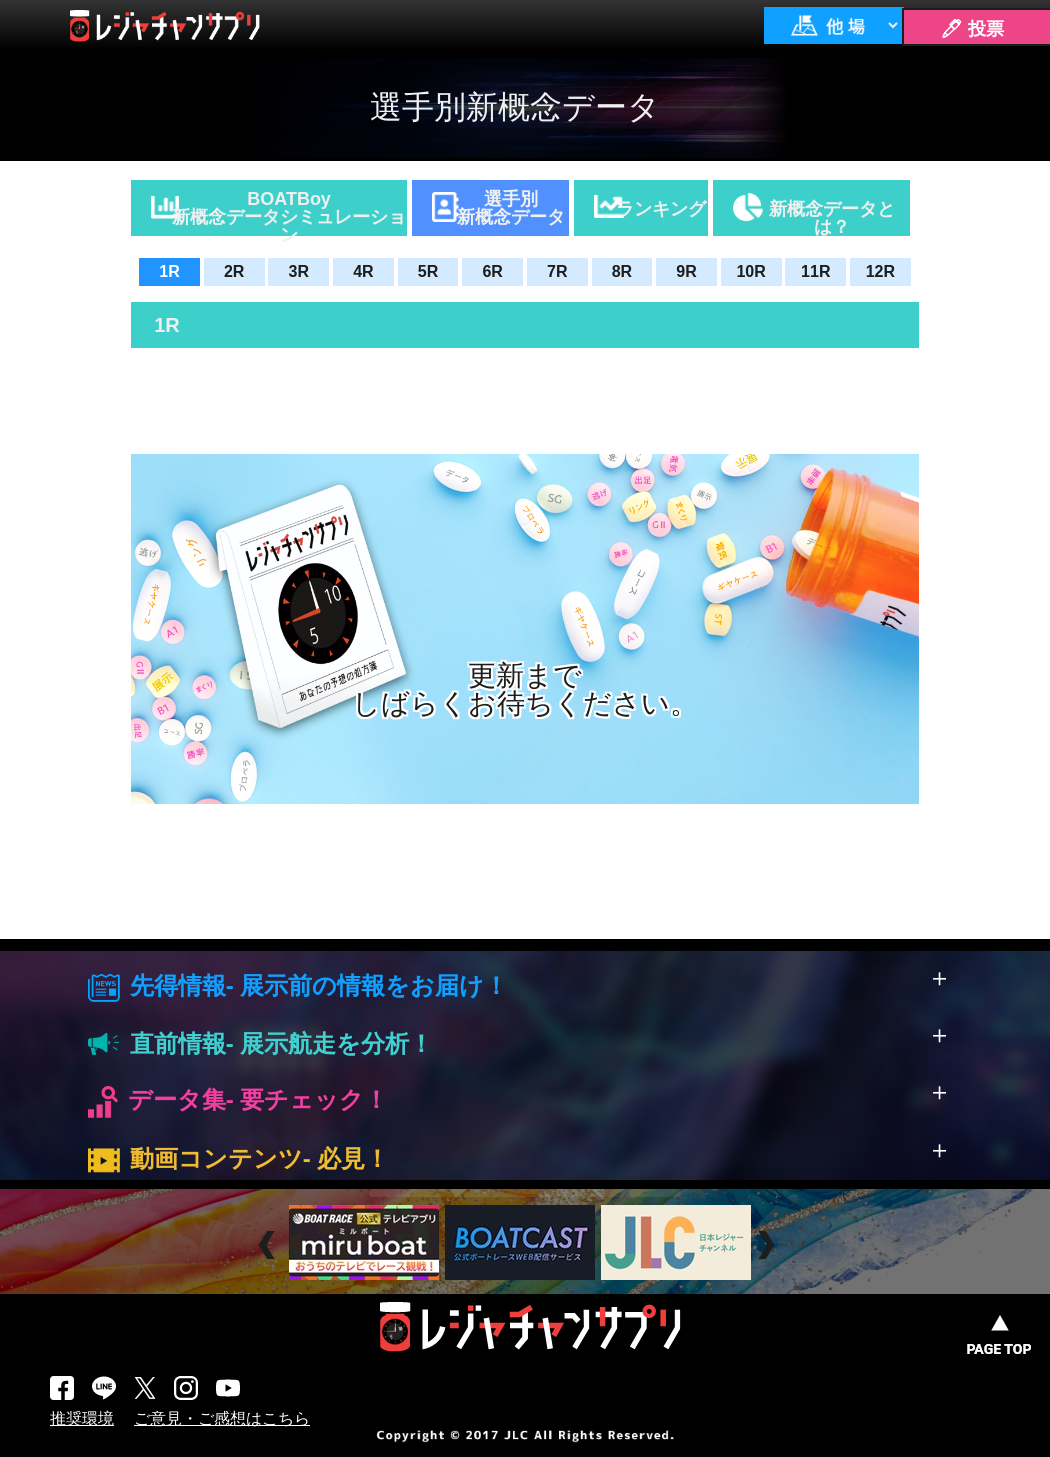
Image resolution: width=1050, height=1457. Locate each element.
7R (557, 271)
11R (815, 271)
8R (622, 271)
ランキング (661, 209)
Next (768, 1245)
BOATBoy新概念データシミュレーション (289, 212)
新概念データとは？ (832, 217)
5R (428, 271)
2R (234, 271)
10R (750, 271)
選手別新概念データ (511, 208)
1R (169, 271)
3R (299, 271)
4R (363, 271)
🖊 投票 (972, 29)
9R (686, 271)
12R (880, 271)
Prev (269, 1245)
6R (492, 271)
